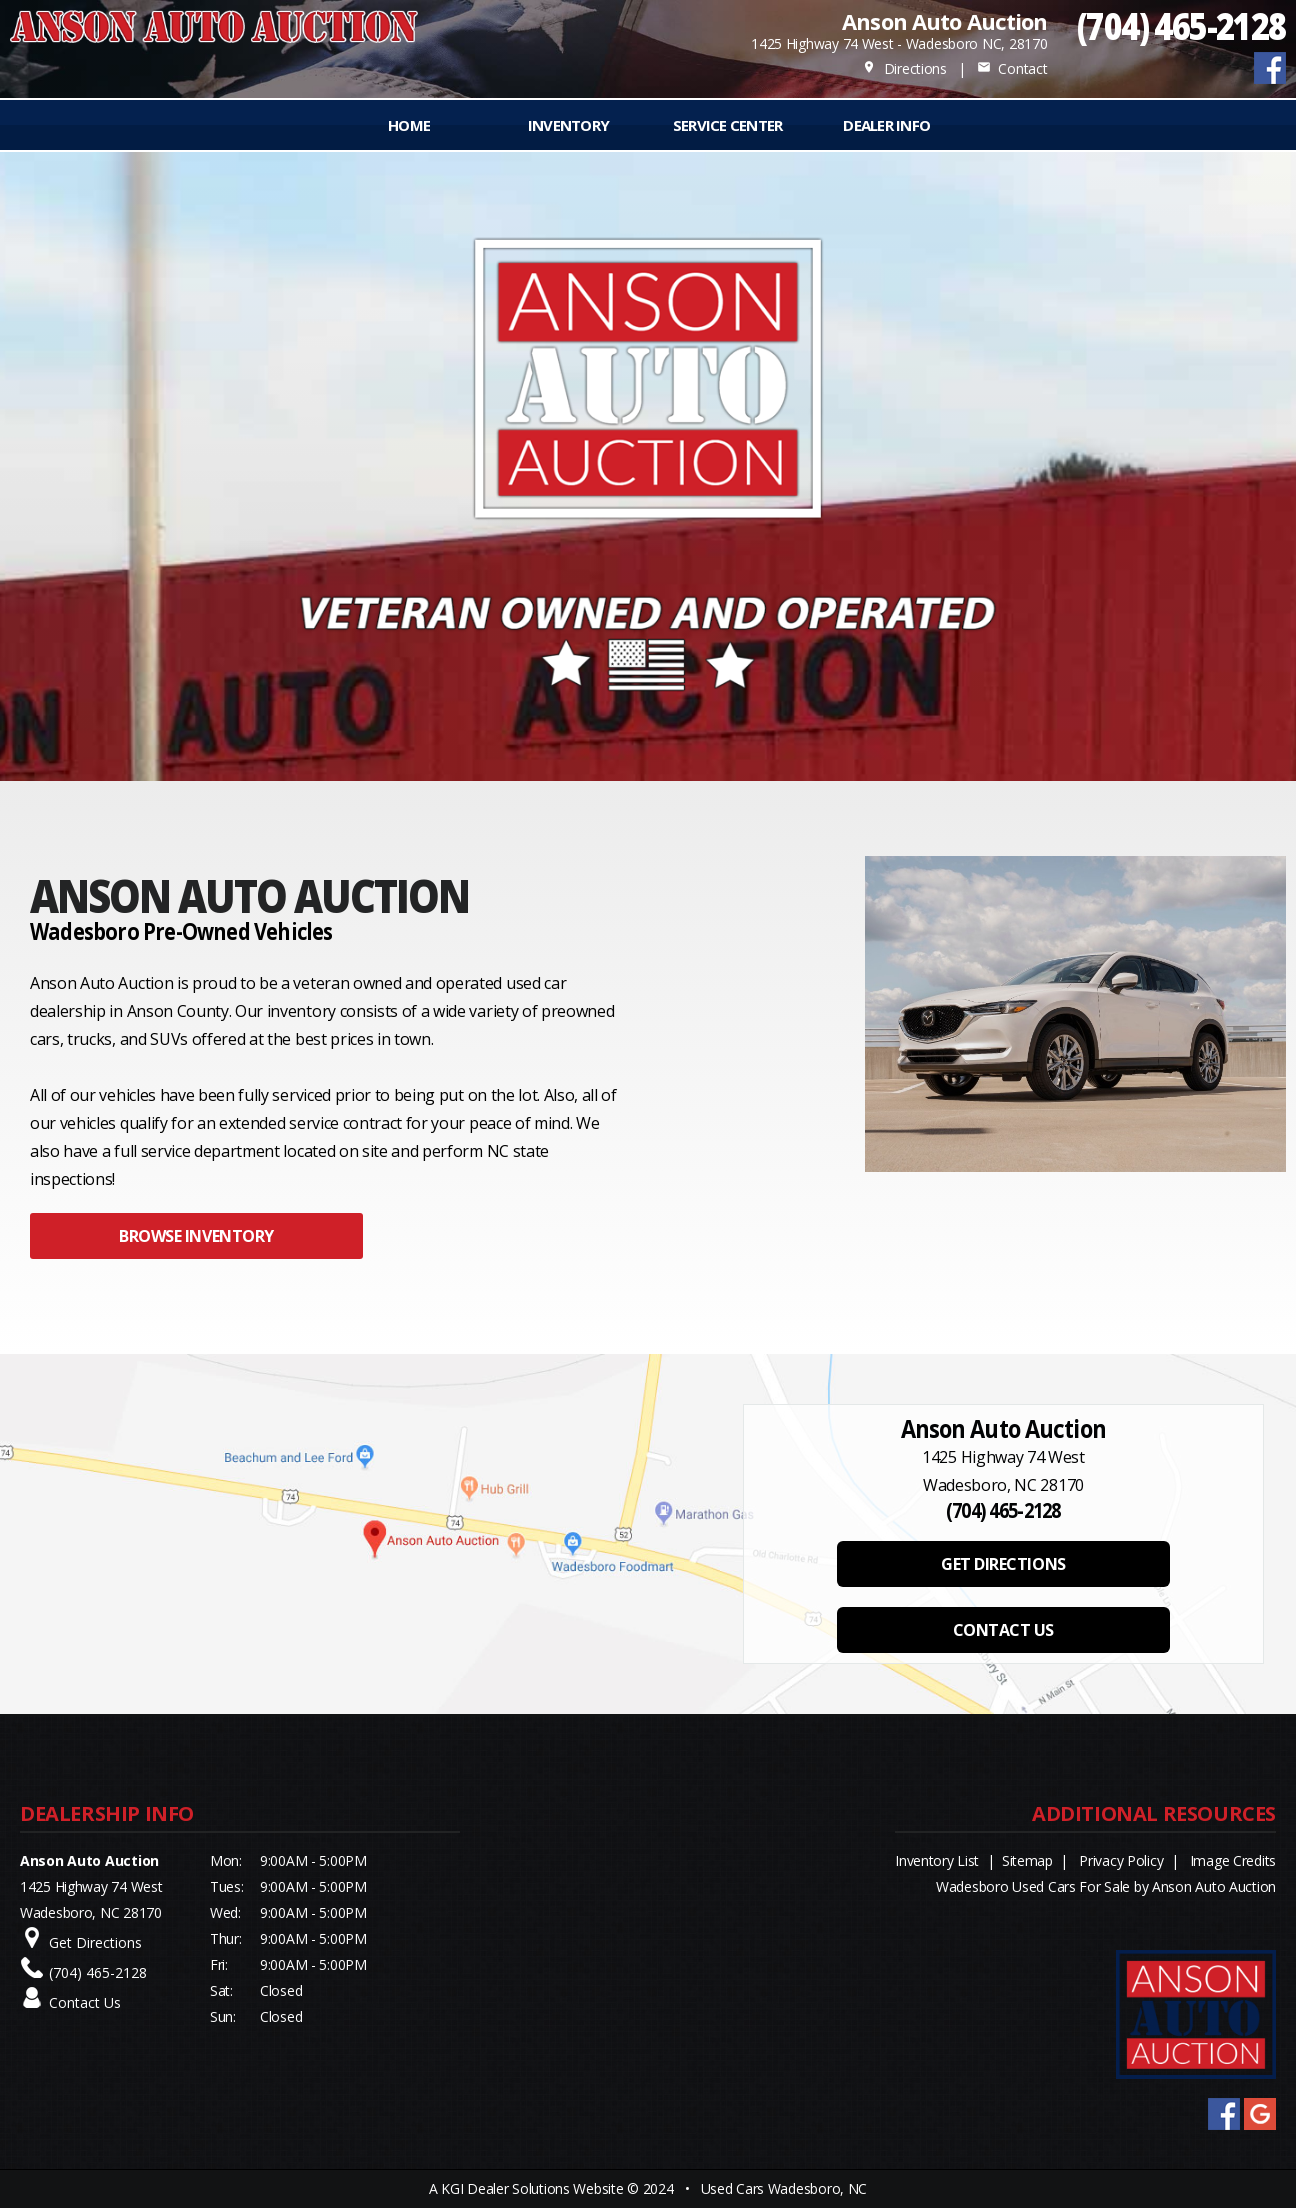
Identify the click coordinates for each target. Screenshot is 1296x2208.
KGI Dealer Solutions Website (532, 2188)
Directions (904, 68)
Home (409, 125)
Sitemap (1027, 1860)
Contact (1012, 68)
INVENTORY (568, 125)
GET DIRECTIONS (1003, 1564)
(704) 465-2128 (1181, 25)
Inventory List (937, 1860)
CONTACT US (1003, 1630)
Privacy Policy (1121, 1860)
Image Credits (1233, 1860)
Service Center (728, 125)
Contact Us (85, 2002)
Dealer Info (886, 125)
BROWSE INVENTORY (196, 1236)
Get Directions (95, 1942)
